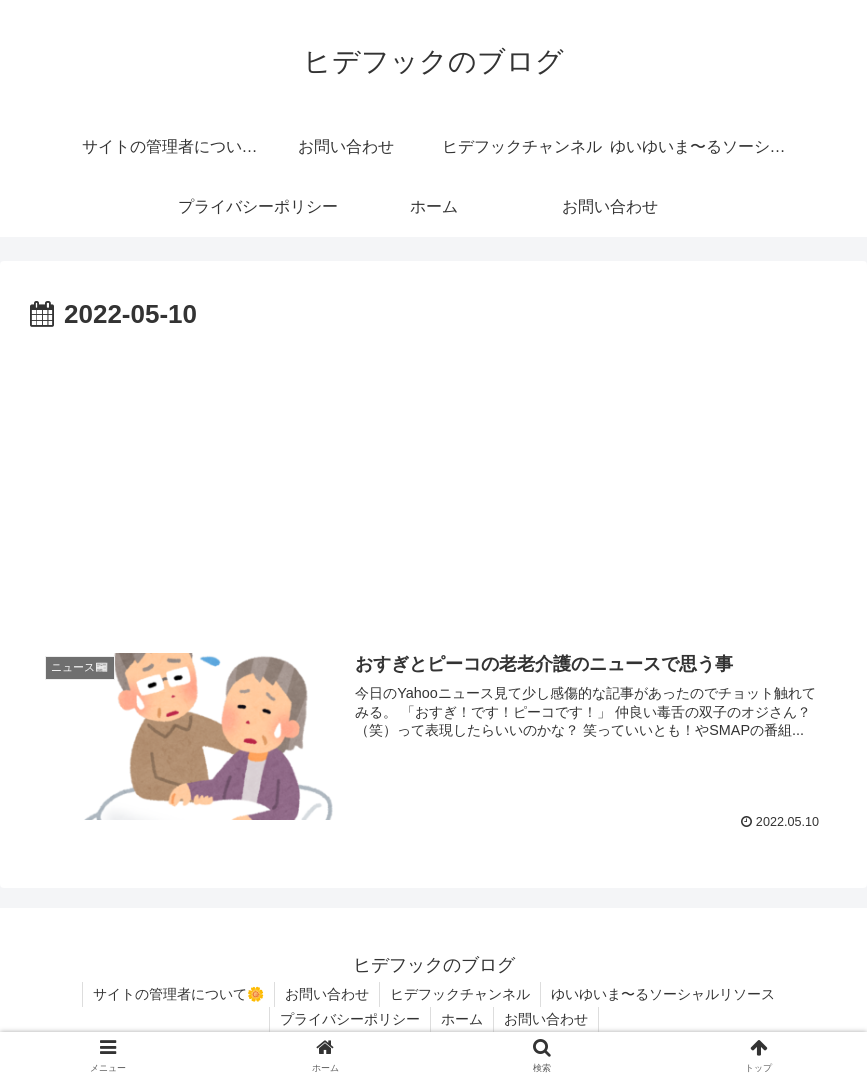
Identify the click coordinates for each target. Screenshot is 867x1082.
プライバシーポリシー (350, 1019)
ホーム (462, 1019)
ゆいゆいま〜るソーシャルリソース (663, 994)
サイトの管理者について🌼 (178, 994)
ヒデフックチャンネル (460, 994)
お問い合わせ (327, 994)
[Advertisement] (433, 488)
